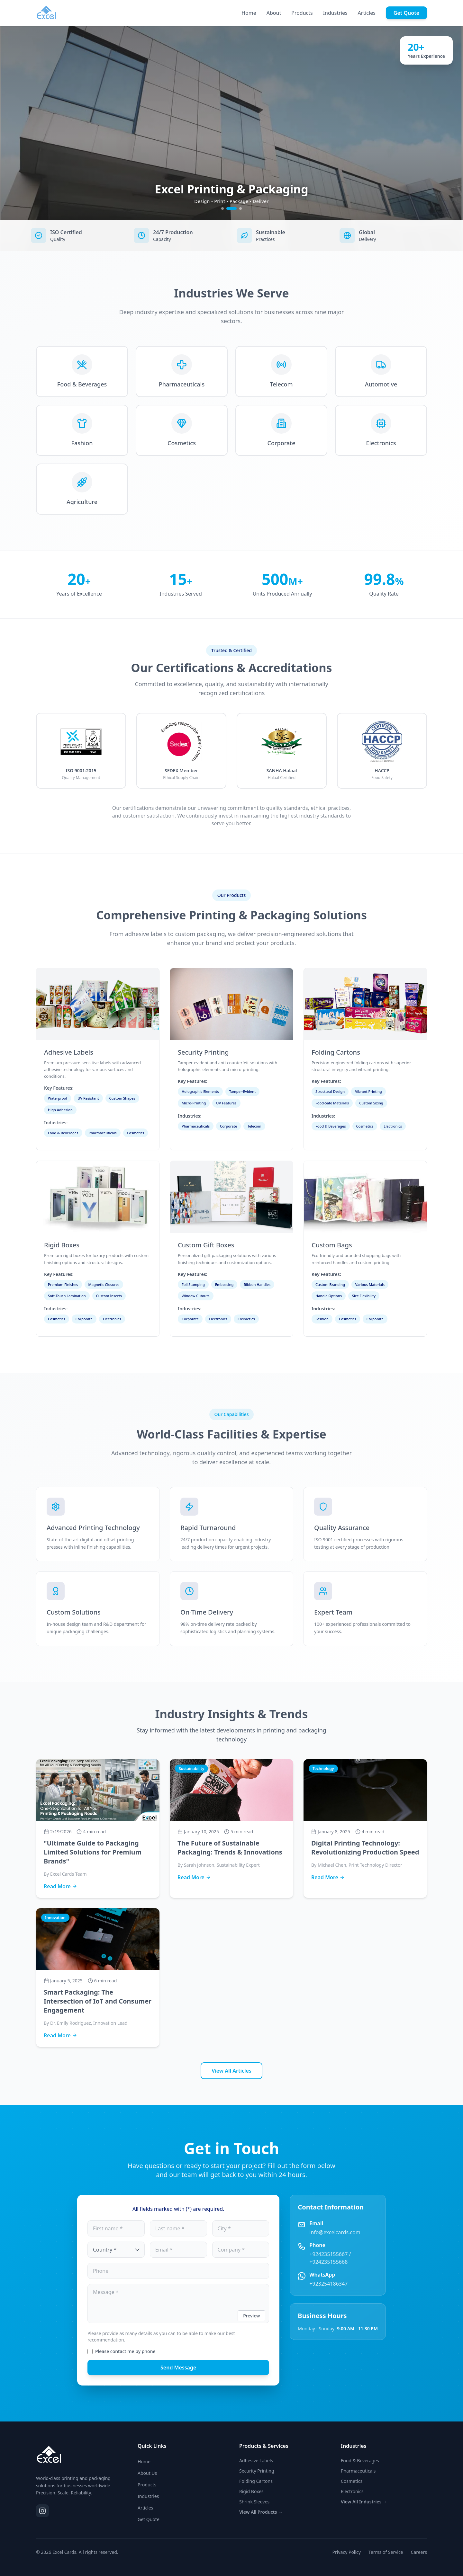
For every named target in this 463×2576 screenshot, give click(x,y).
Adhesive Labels (256, 2460)
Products (302, 12)
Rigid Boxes (251, 2491)
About (274, 12)
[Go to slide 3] (240, 208)
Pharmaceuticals (358, 2471)
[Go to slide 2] (235, 208)
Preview (251, 2316)
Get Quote (406, 12)
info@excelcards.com (334, 2232)
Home (248, 12)
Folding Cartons (256, 2481)
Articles (367, 12)
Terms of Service (385, 2552)
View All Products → (261, 2512)
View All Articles (231, 2070)
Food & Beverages (360, 2460)
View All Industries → (364, 2502)
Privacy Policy (346, 2552)
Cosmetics (351, 2481)
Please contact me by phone (125, 2351)
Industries (335, 12)
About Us (147, 2473)
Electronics (352, 2491)
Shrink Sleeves (254, 2502)
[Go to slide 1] (226, 208)
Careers (419, 2552)
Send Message (178, 2367)
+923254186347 (328, 2283)
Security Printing (256, 2471)
